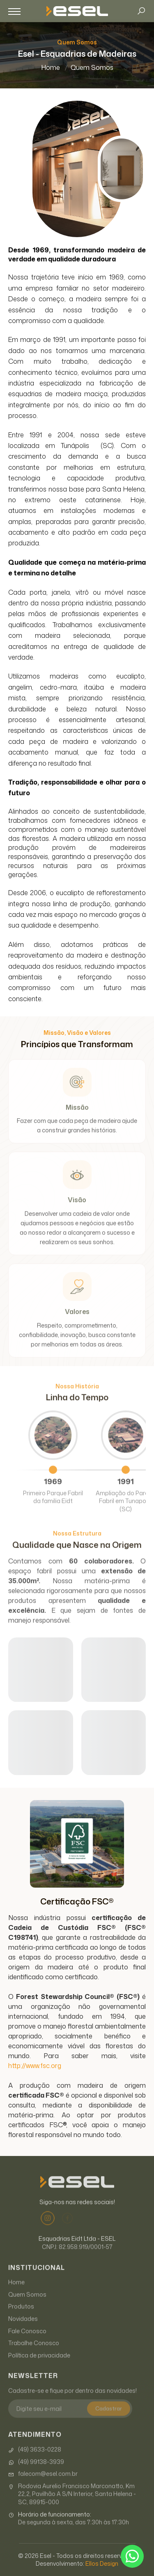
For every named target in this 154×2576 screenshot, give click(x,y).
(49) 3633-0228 (34, 2465)
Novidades (23, 2334)
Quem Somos (92, 67)
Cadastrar (108, 2424)
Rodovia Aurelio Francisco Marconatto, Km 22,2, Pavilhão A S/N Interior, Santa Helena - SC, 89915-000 (72, 2510)
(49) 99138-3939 (36, 2477)
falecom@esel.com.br (43, 2489)
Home (50, 67)
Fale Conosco (27, 2346)
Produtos (21, 2322)
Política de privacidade (39, 2371)
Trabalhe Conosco (33, 2358)
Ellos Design (101, 2563)
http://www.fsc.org (34, 2065)
